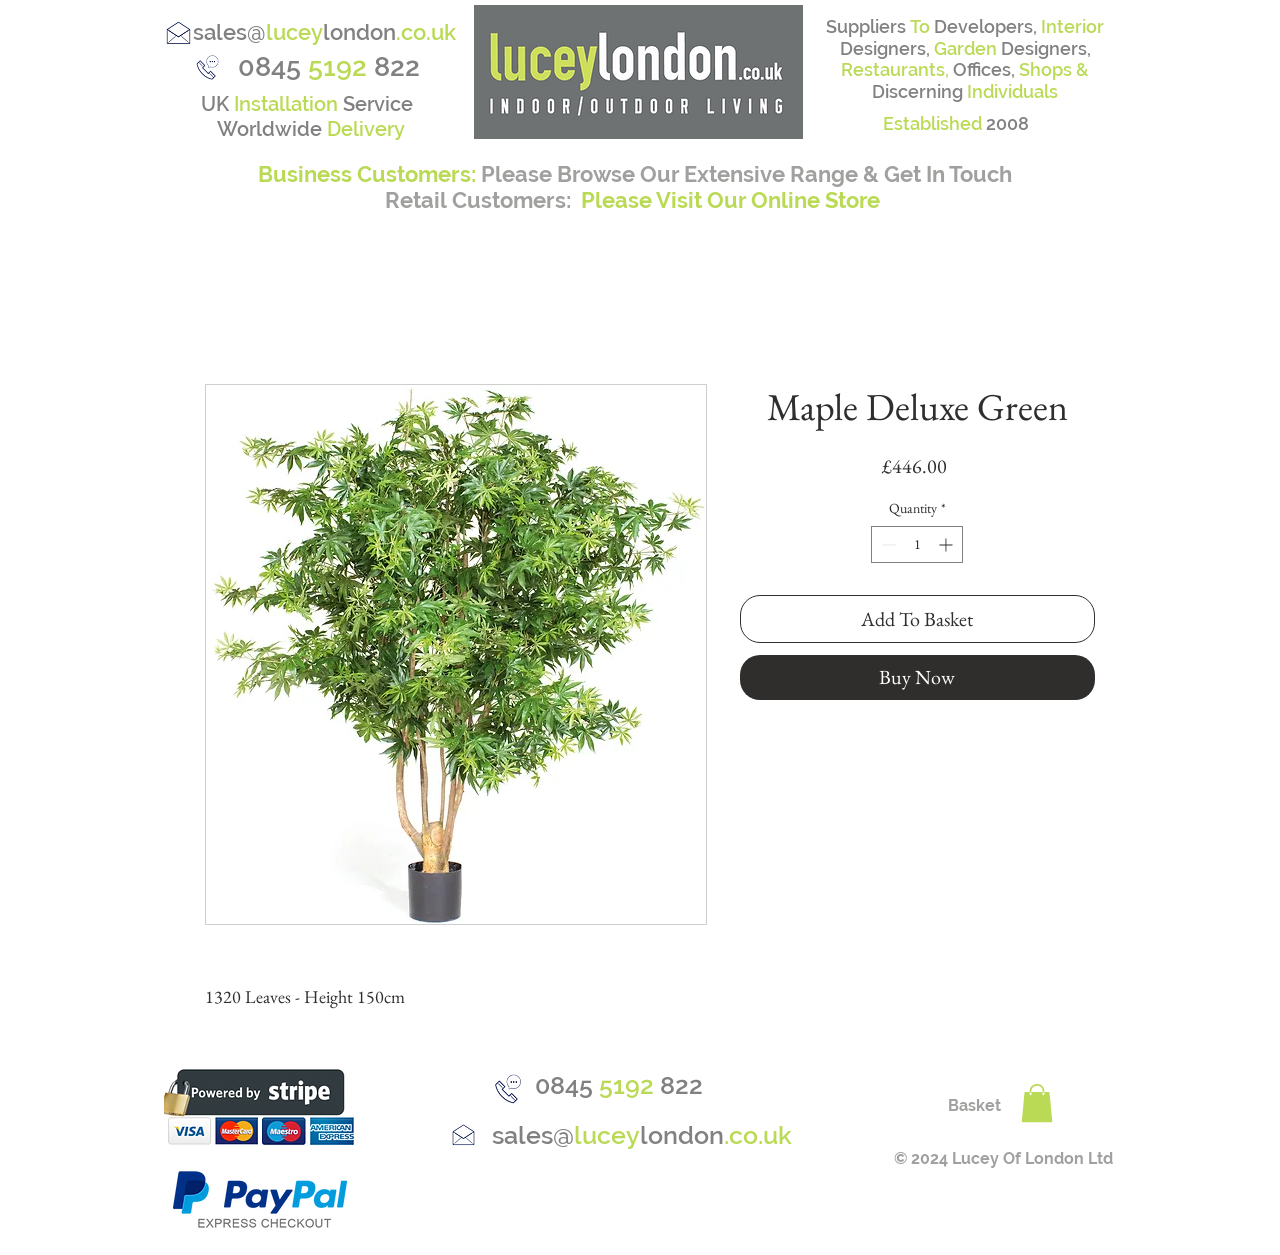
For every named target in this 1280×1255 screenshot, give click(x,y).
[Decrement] (886, 544)
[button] (1037, 1103)
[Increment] (947, 544)
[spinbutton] (917, 544)
